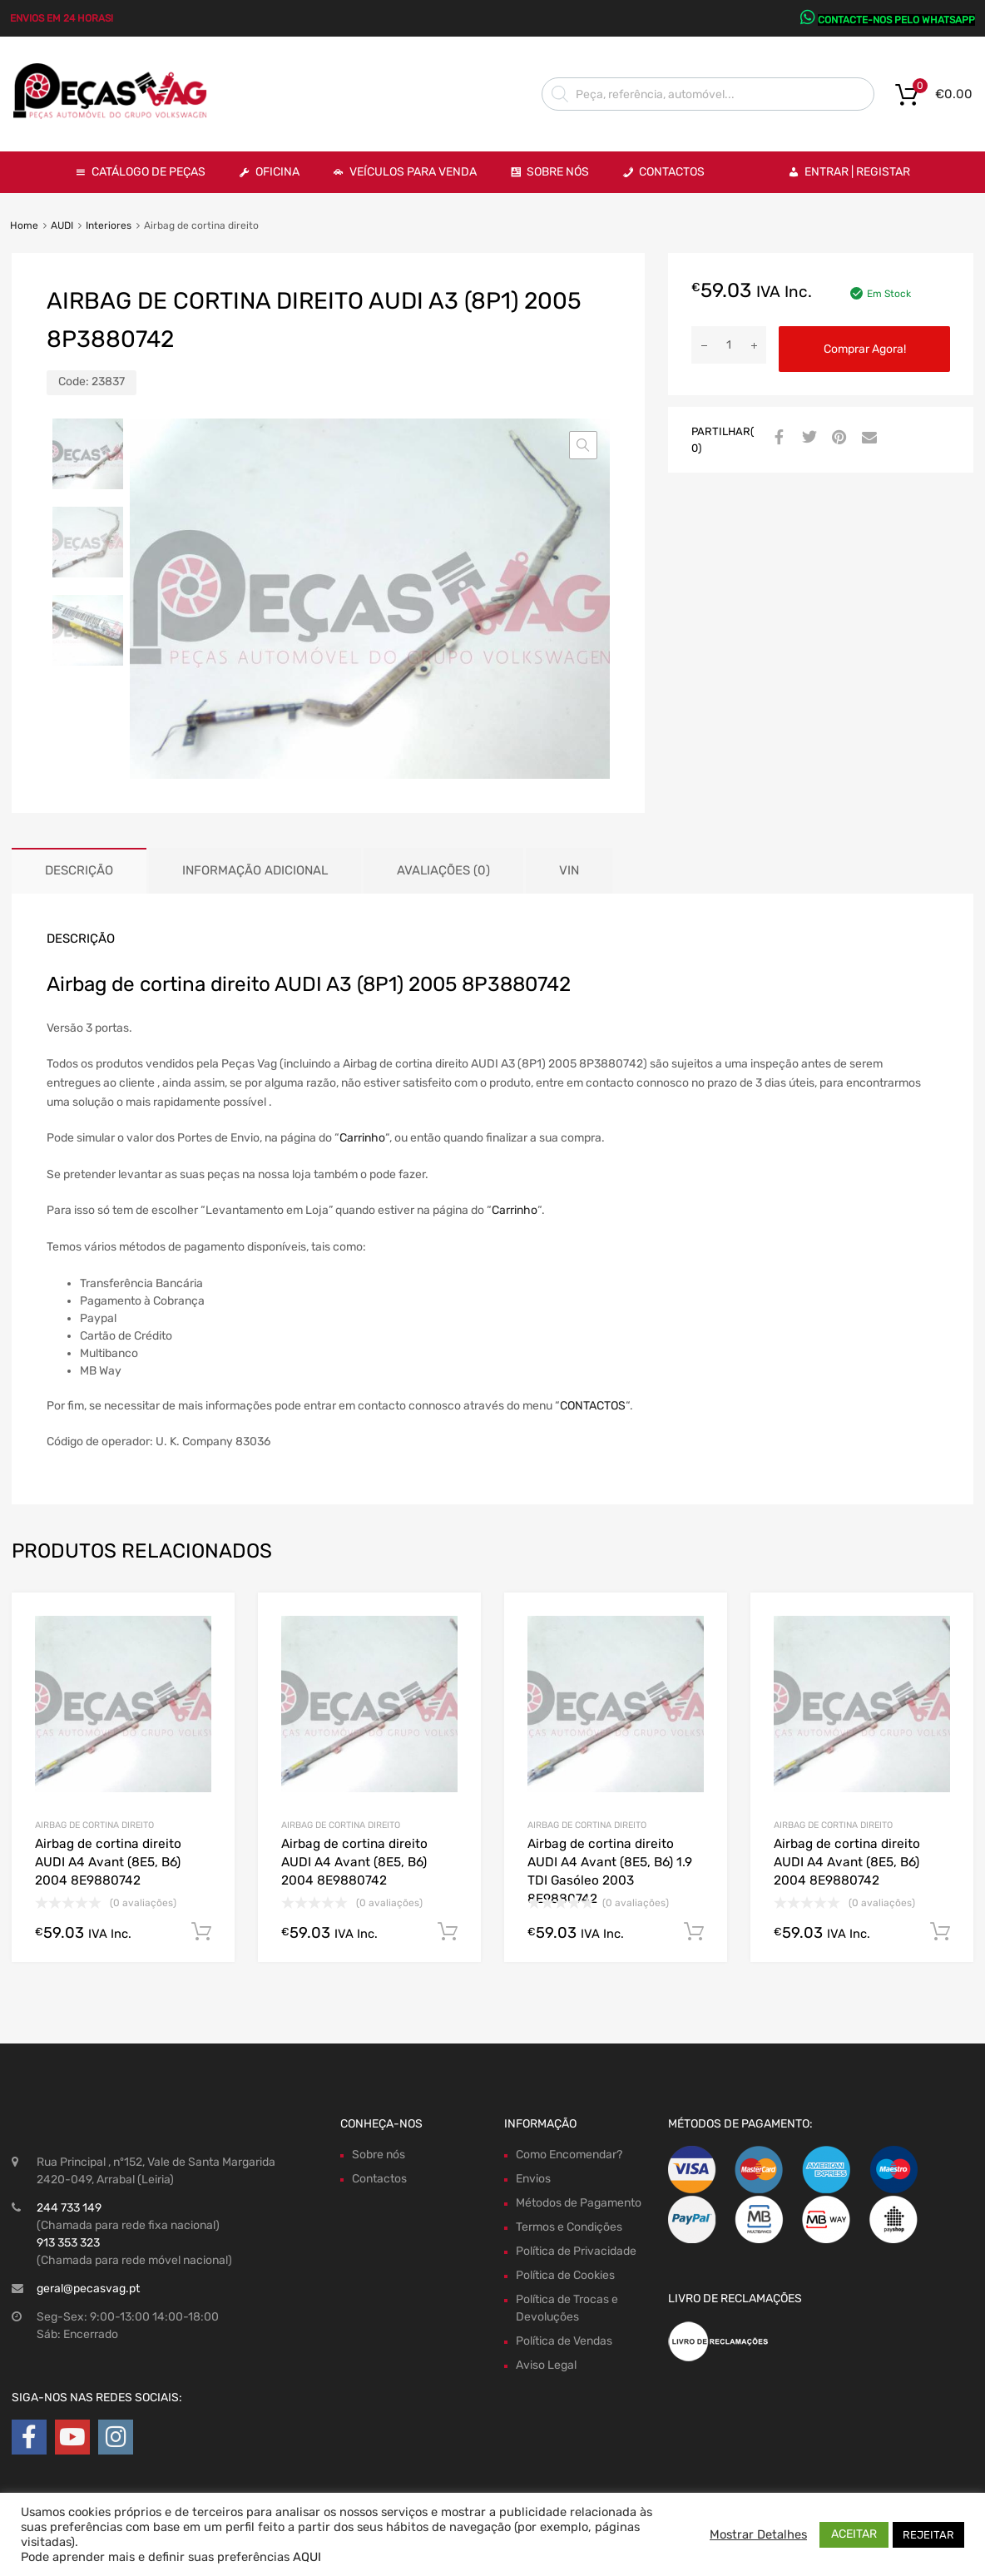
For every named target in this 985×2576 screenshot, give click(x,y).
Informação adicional (255, 870)
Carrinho (362, 1138)
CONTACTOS (593, 1406)
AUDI (62, 225)
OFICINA (277, 172)
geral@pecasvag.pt (88, 2288)
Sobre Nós (558, 172)
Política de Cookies (565, 2275)
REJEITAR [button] (928, 2535)
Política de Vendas (564, 2341)
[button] (583, 445)
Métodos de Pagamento (578, 2203)
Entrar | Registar (857, 172)
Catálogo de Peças (148, 172)
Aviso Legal (546, 2365)
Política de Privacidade (576, 2251)
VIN (569, 870)
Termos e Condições (569, 2227)
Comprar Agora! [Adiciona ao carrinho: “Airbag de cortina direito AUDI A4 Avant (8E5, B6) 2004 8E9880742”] (201, 1932)
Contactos (672, 172)
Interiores (108, 225)
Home (24, 225)
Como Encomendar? (569, 2154)
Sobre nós (378, 2154)
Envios (533, 2179)
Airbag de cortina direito (94, 1825)
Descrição (79, 870)
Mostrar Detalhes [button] (758, 2534)
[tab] (79, 871)
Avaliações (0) (443, 870)
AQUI (307, 2556)
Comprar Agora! (865, 349)
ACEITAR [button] (854, 2534)
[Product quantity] (728, 345)
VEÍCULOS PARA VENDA (413, 172)
